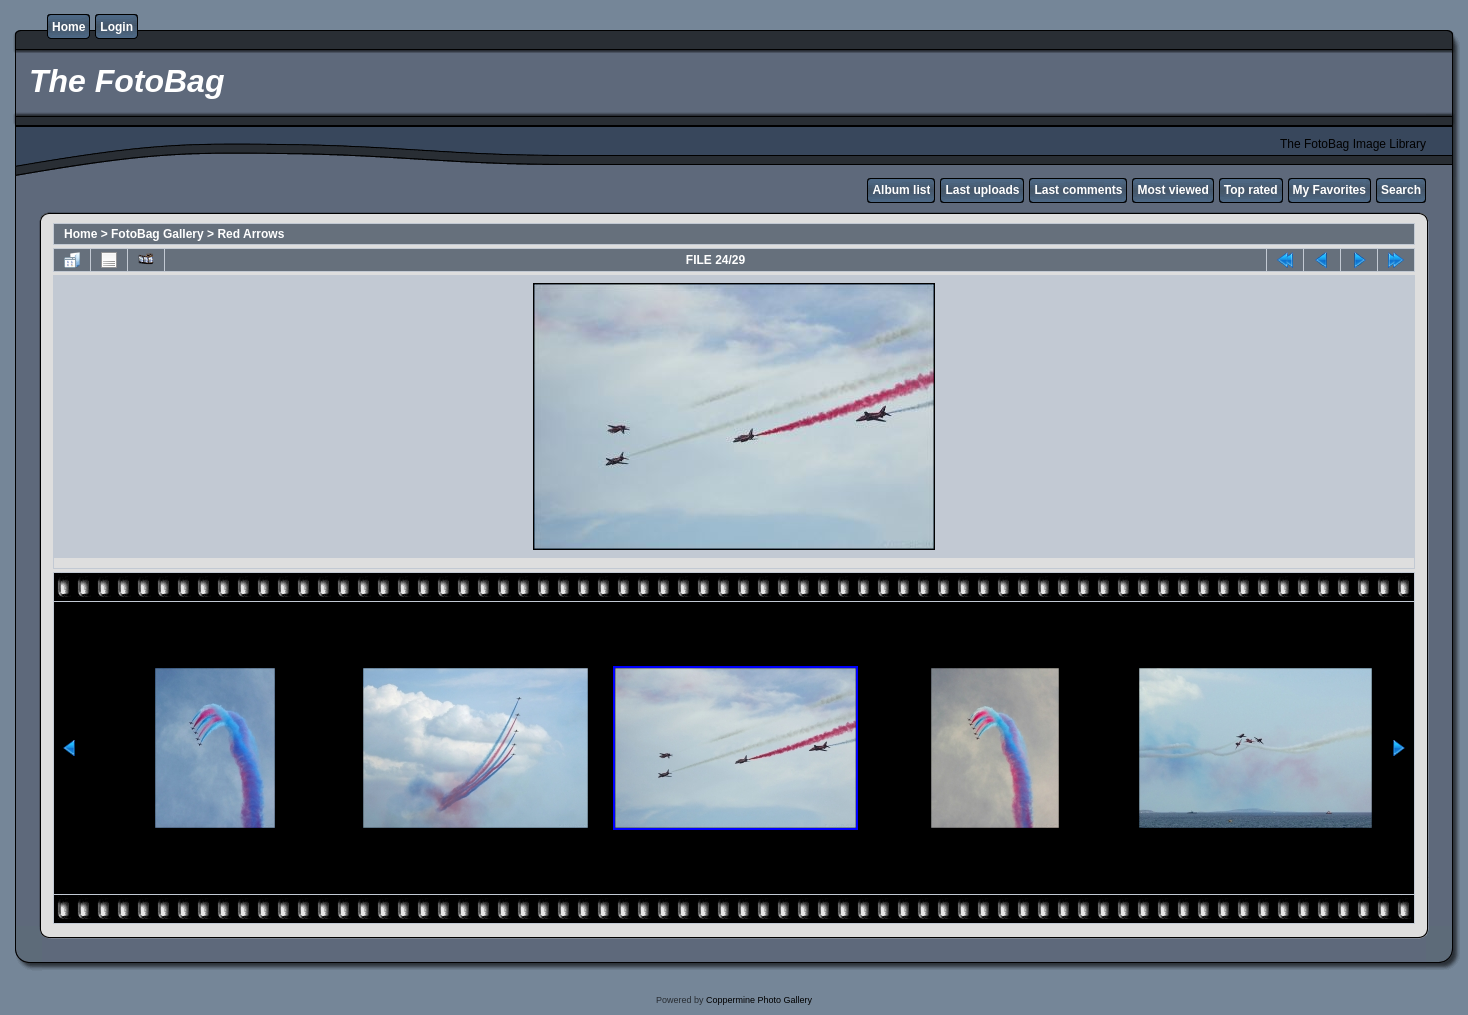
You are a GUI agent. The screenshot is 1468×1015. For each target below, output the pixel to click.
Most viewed (1172, 190)
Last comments (1078, 190)
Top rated (1251, 190)
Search (1401, 190)
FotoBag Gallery (157, 234)
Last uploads (982, 190)
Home (68, 27)
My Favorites (1329, 190)
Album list (901, 190)
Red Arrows (250, 234)
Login (116, 27)
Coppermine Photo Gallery (759, 1000)
